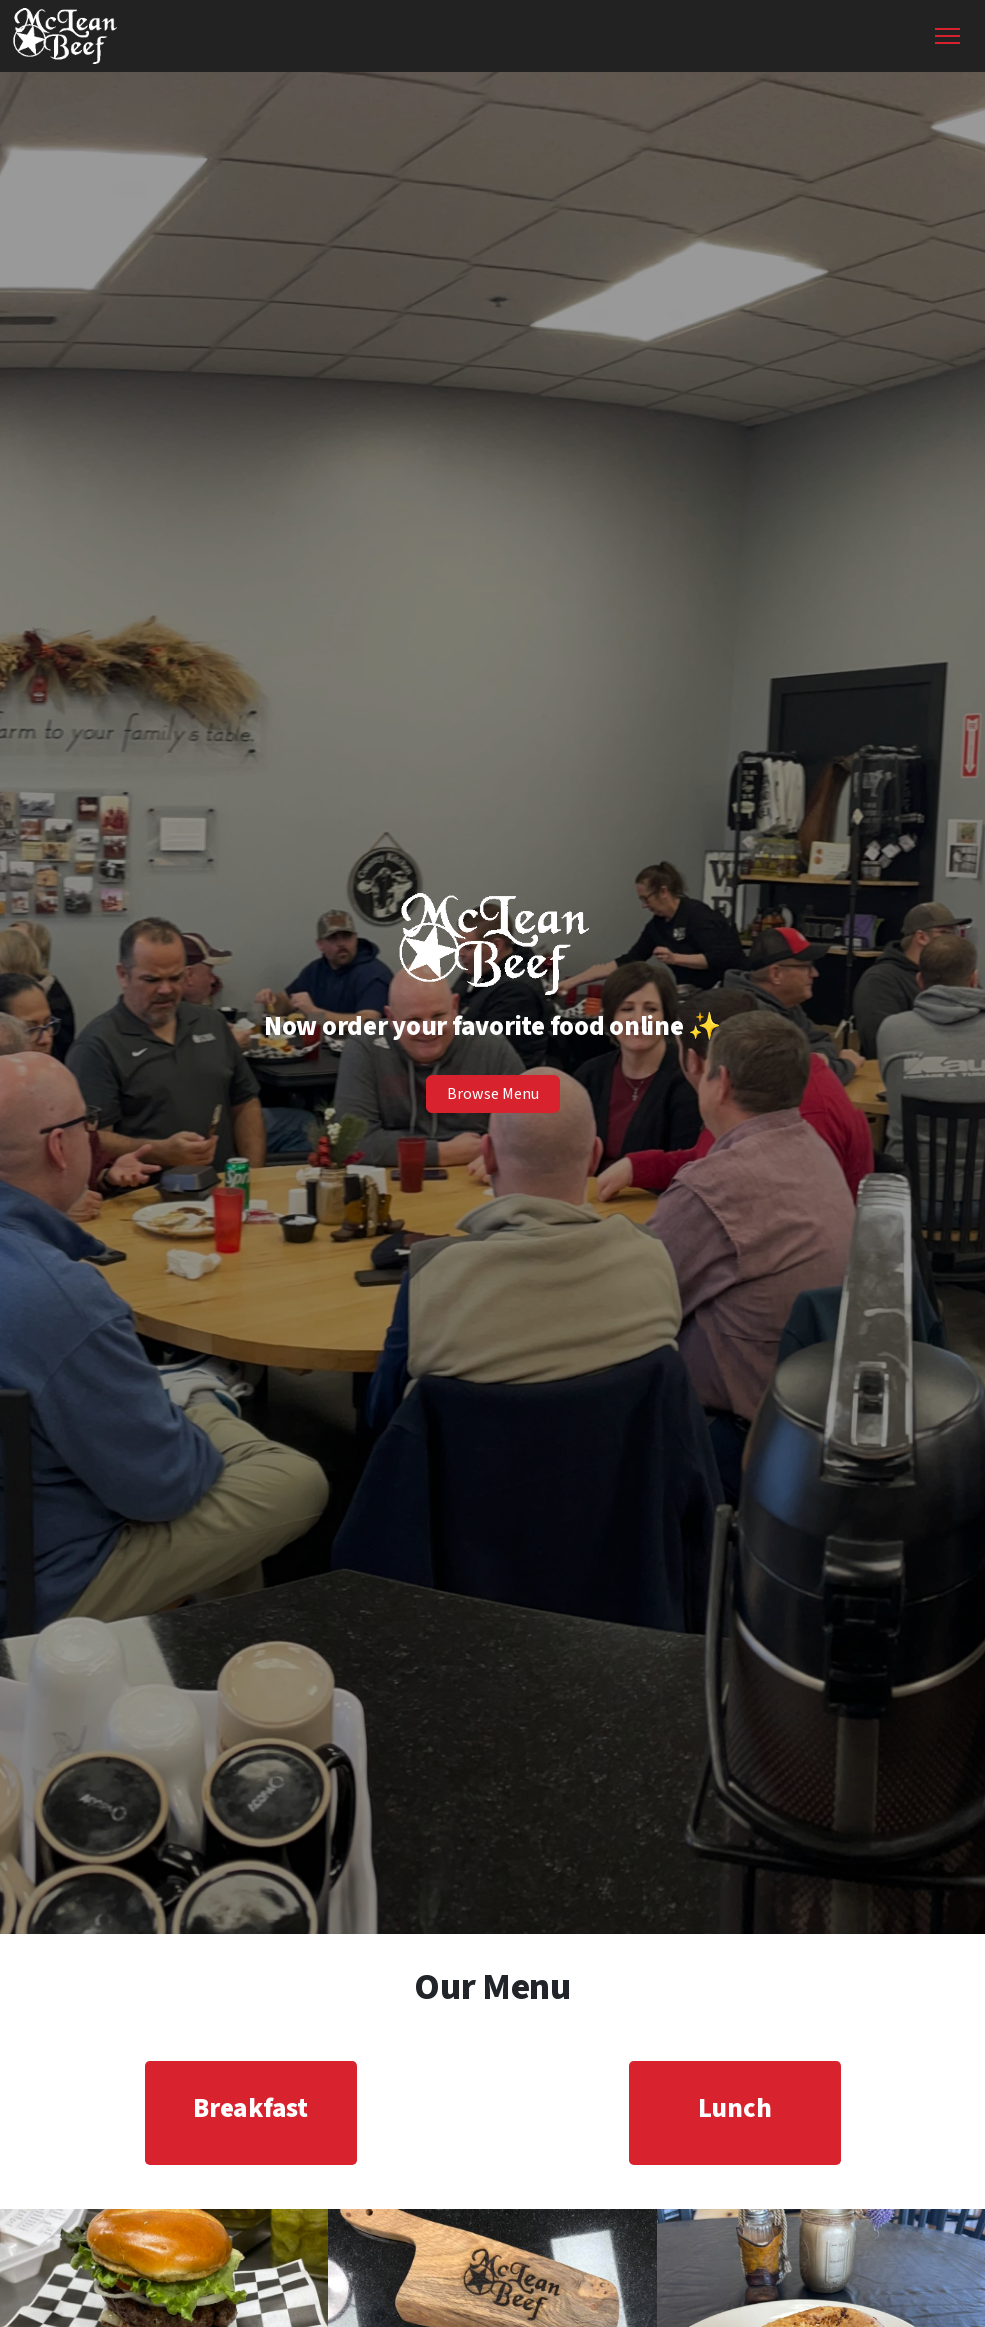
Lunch (735, 2109)
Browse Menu (493, 1094)
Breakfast (250, 2109)
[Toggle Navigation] (947, 36)
